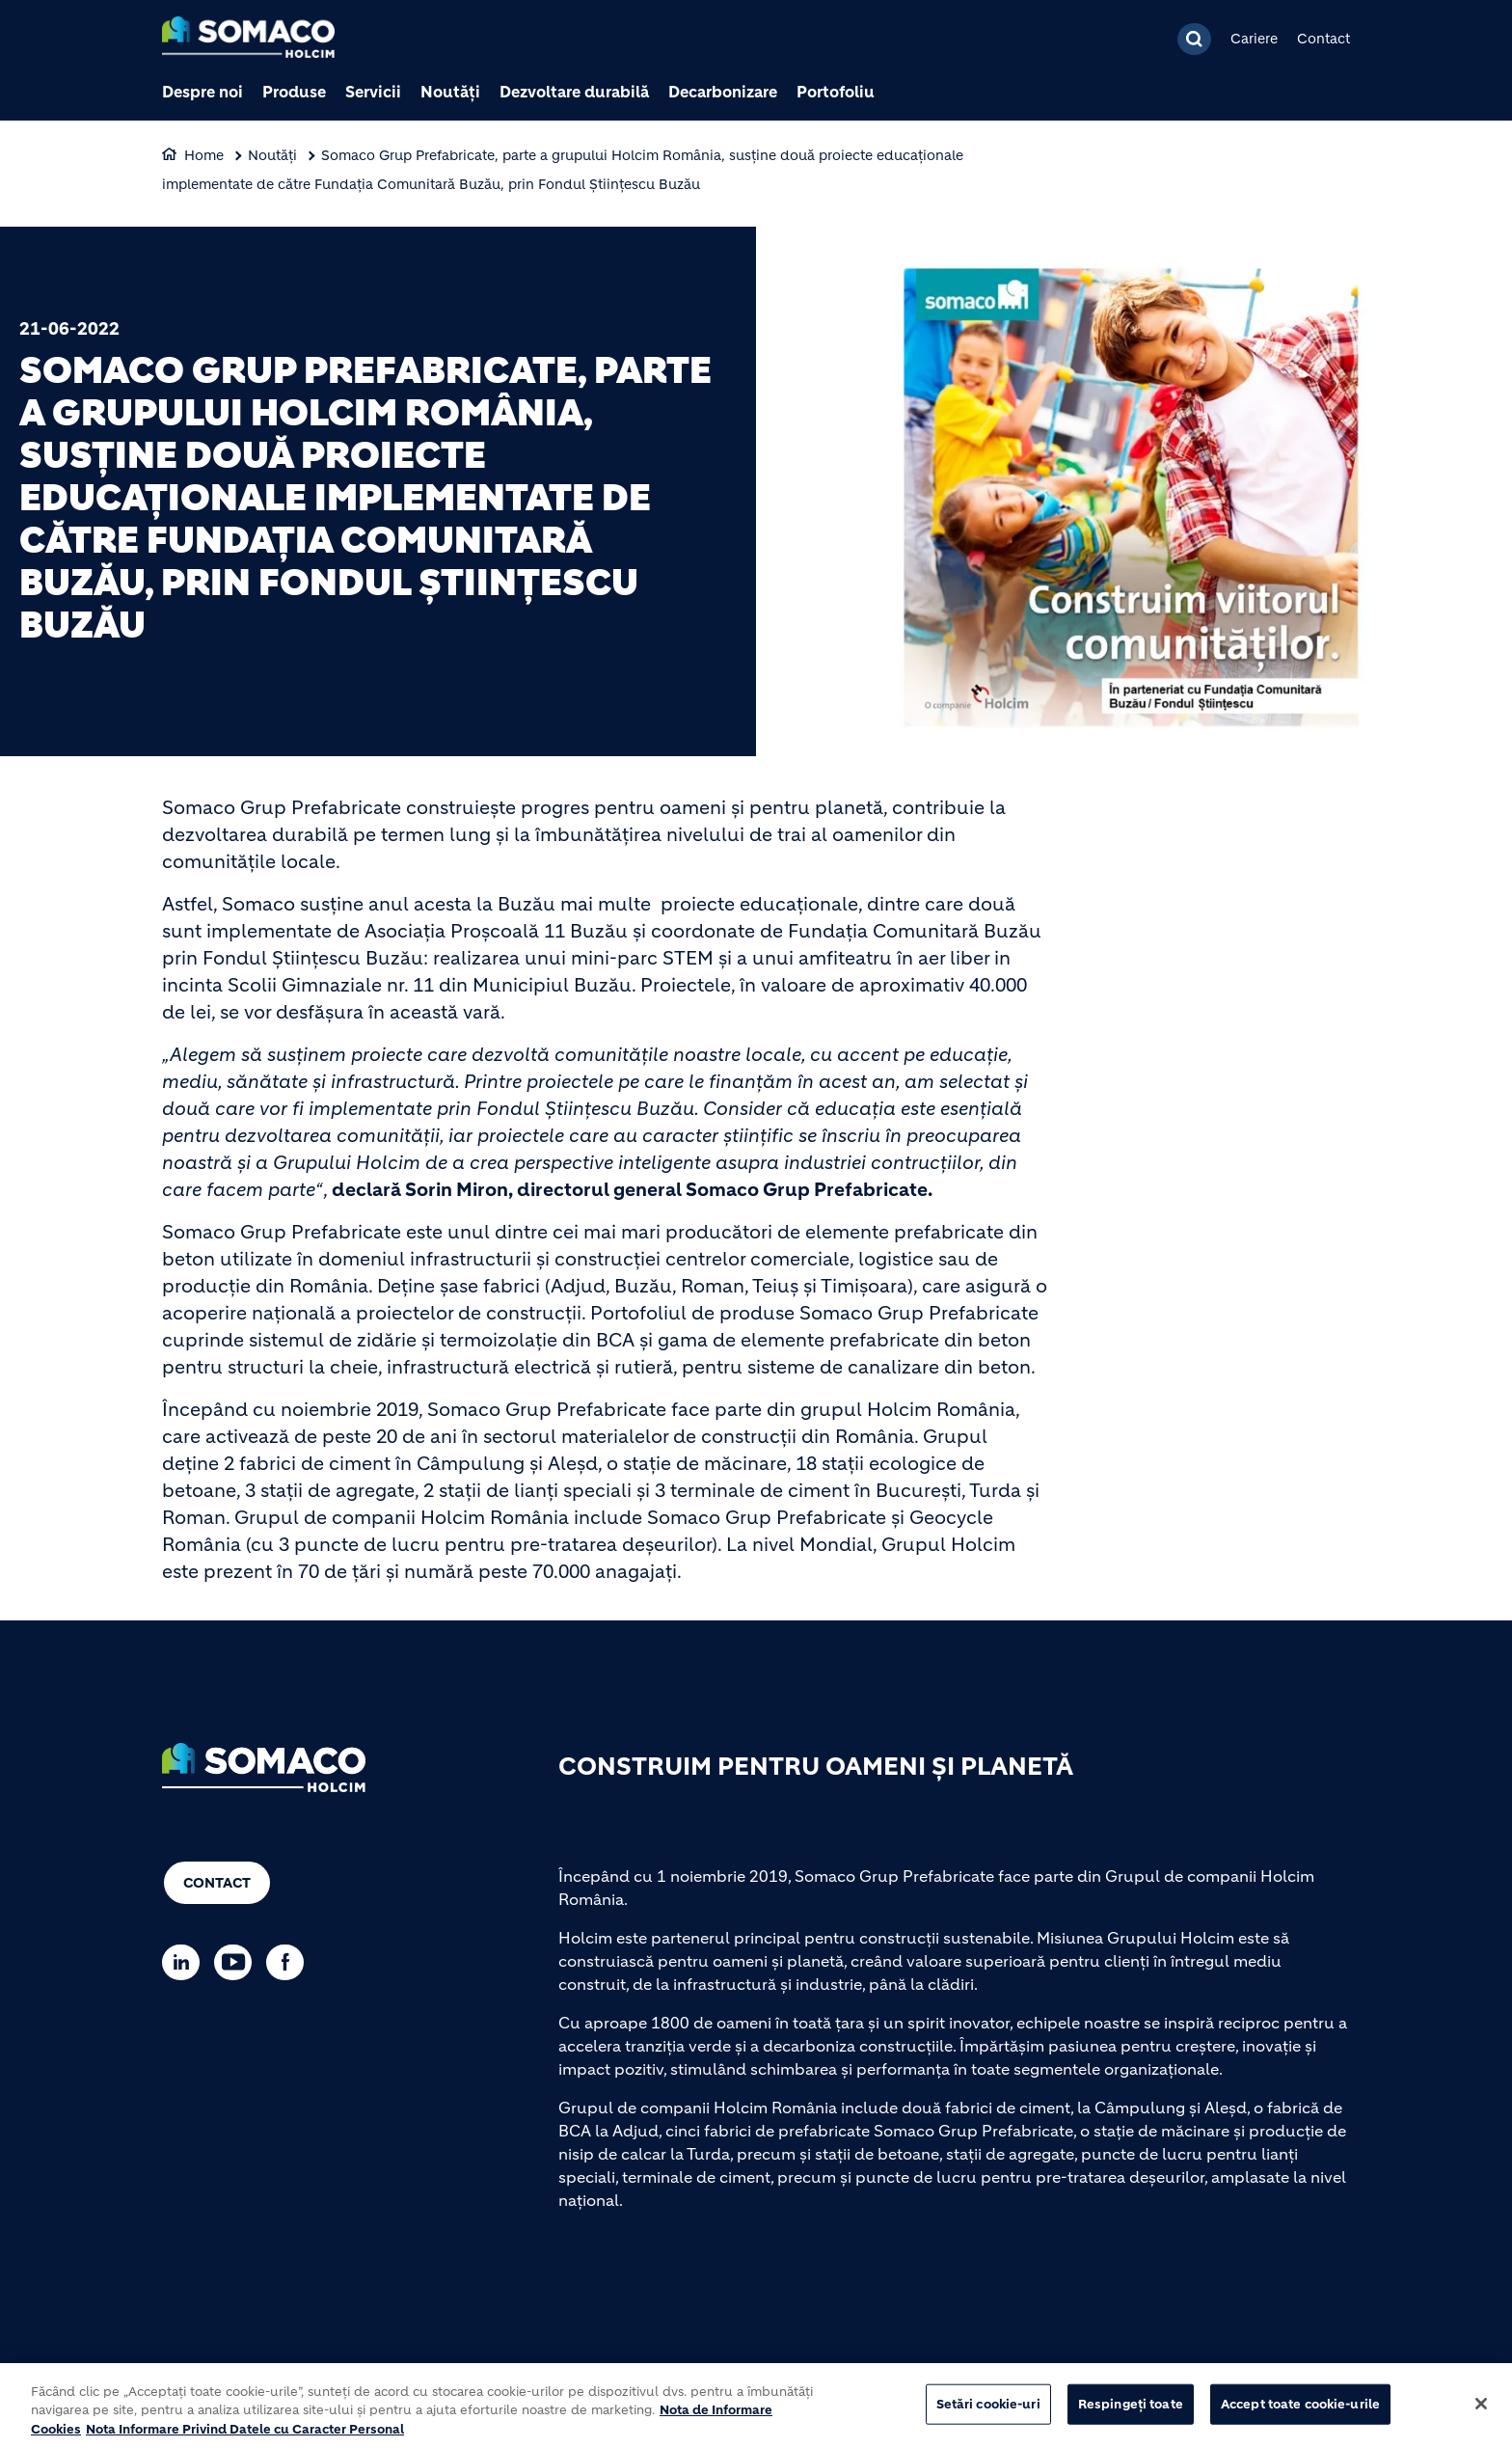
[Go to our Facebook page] (289, 1962)
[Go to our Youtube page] (237, 1962)
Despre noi (202, 91)
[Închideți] (1481, 2412)
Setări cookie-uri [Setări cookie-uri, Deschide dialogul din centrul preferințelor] (988, 2413)
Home (204, 155)
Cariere (1254, 38)
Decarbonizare (722, 91)
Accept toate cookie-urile (1300, 2413)
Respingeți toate (1130, 2413)
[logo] (248, 39)
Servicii (373, 91)
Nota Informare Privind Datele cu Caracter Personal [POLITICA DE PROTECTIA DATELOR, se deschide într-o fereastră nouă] (245, 2438)
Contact (1323, 38)
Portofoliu (835, 91)
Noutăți (450, 91)
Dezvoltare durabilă (574, 91)
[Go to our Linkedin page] (185, 1962)
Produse (294, 91)
